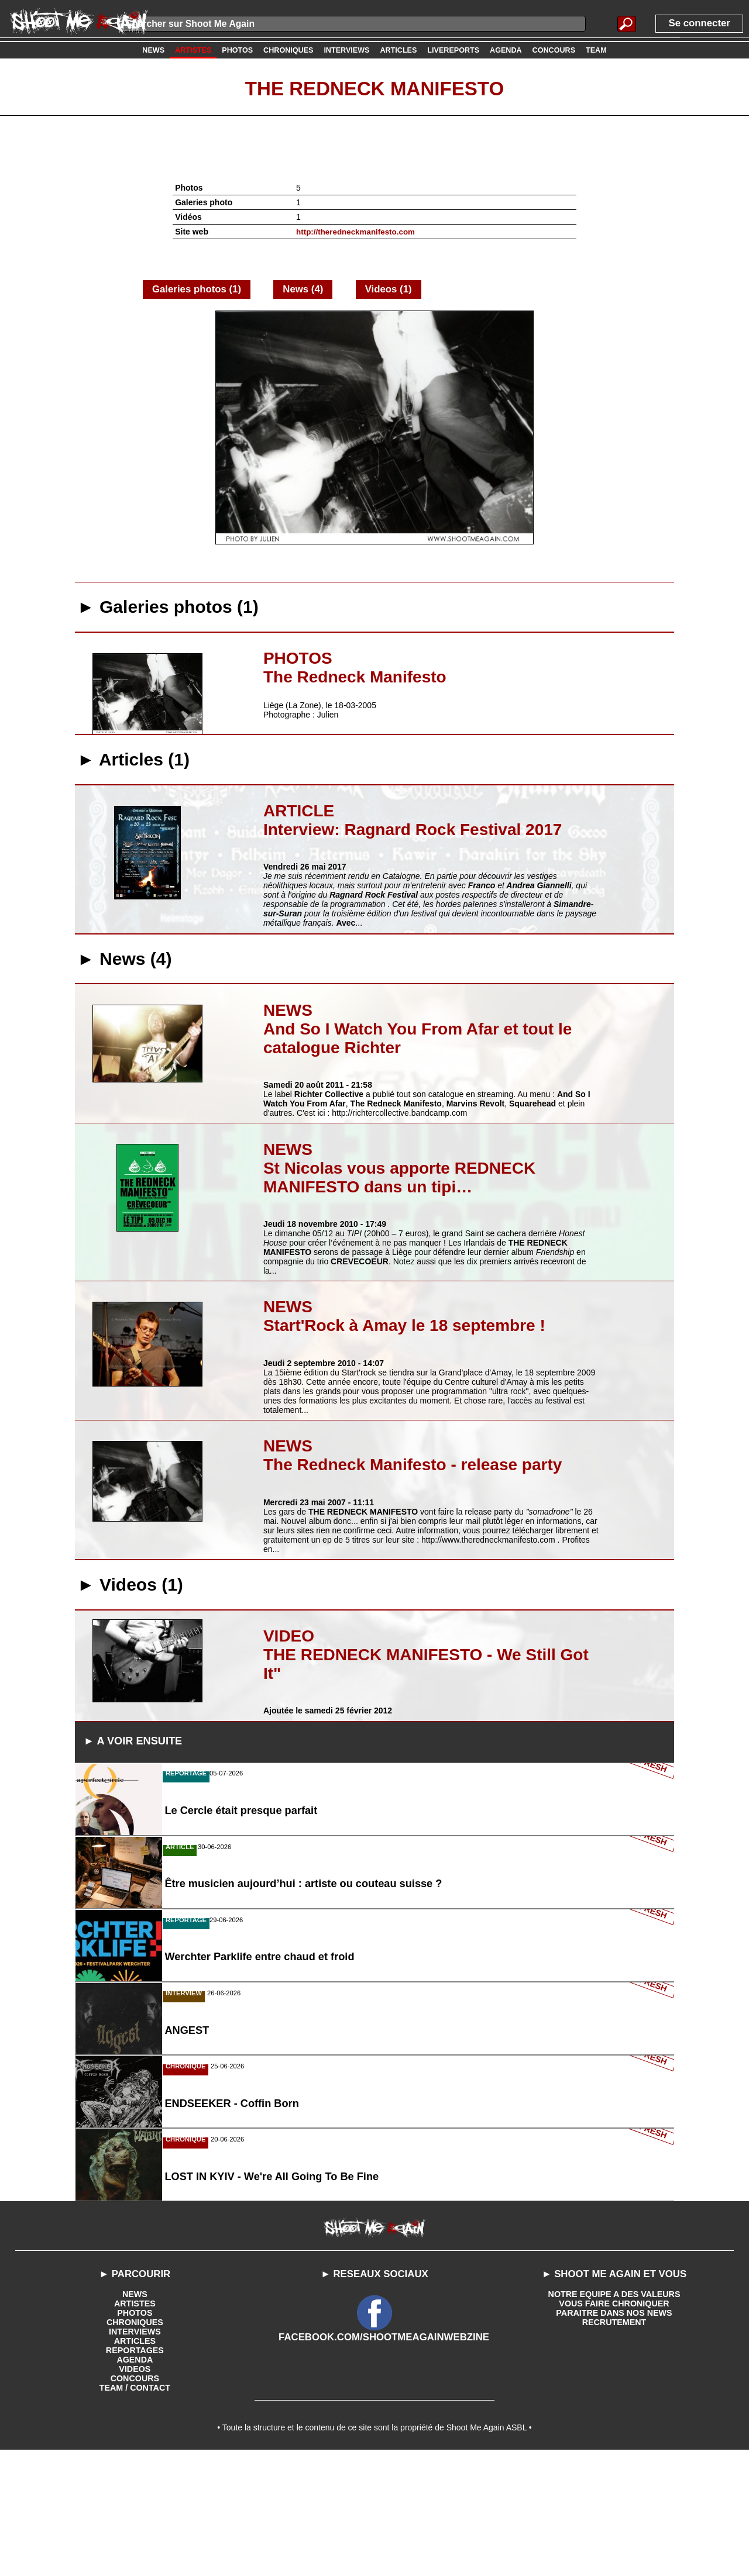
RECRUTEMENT (614, 2443)
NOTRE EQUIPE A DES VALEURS (614, 2415)
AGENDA (135, 2480)
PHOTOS (135, 2434)
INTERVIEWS (134, 2452)
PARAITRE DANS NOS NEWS (614, 2434)
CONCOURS (135, 2499)
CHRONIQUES (135, 2443)
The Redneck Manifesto (374, 87)
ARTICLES (134, 2462)
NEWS (134, 2415)
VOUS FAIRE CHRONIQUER (614, 2424)
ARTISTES (135, 2424)
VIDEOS (134, 2490)
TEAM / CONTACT (135, 2508)
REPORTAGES (134, 2471)
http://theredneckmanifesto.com (358, 231)
